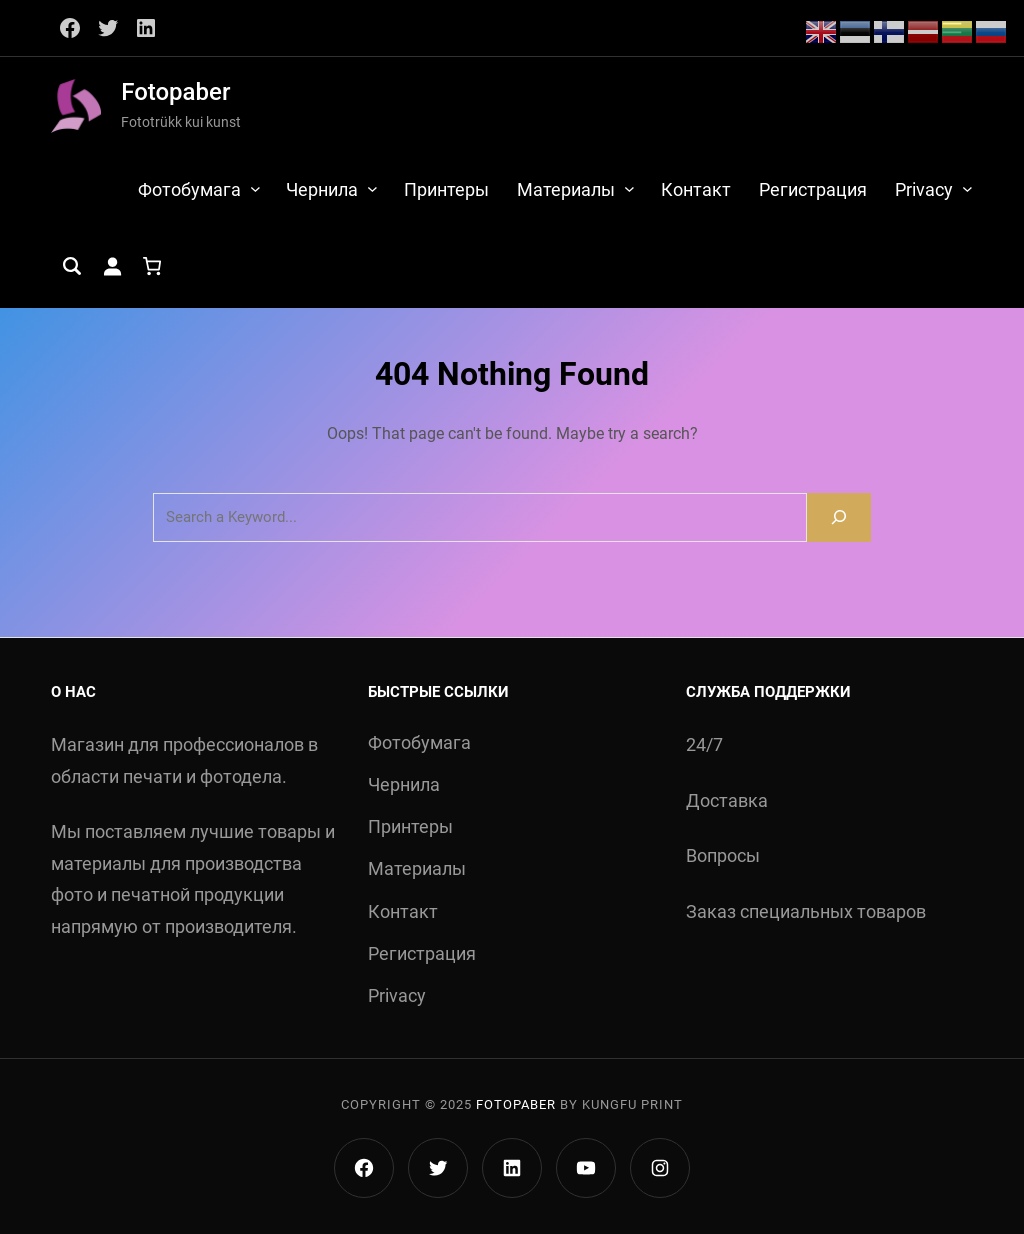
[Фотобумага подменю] (255, 188)
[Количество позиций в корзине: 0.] (152, 266)
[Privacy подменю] (967, 188)
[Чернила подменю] (372, 188)
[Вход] (112, 266)
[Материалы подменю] (629, 188)
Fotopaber (175, 92)
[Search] (839, 517)
